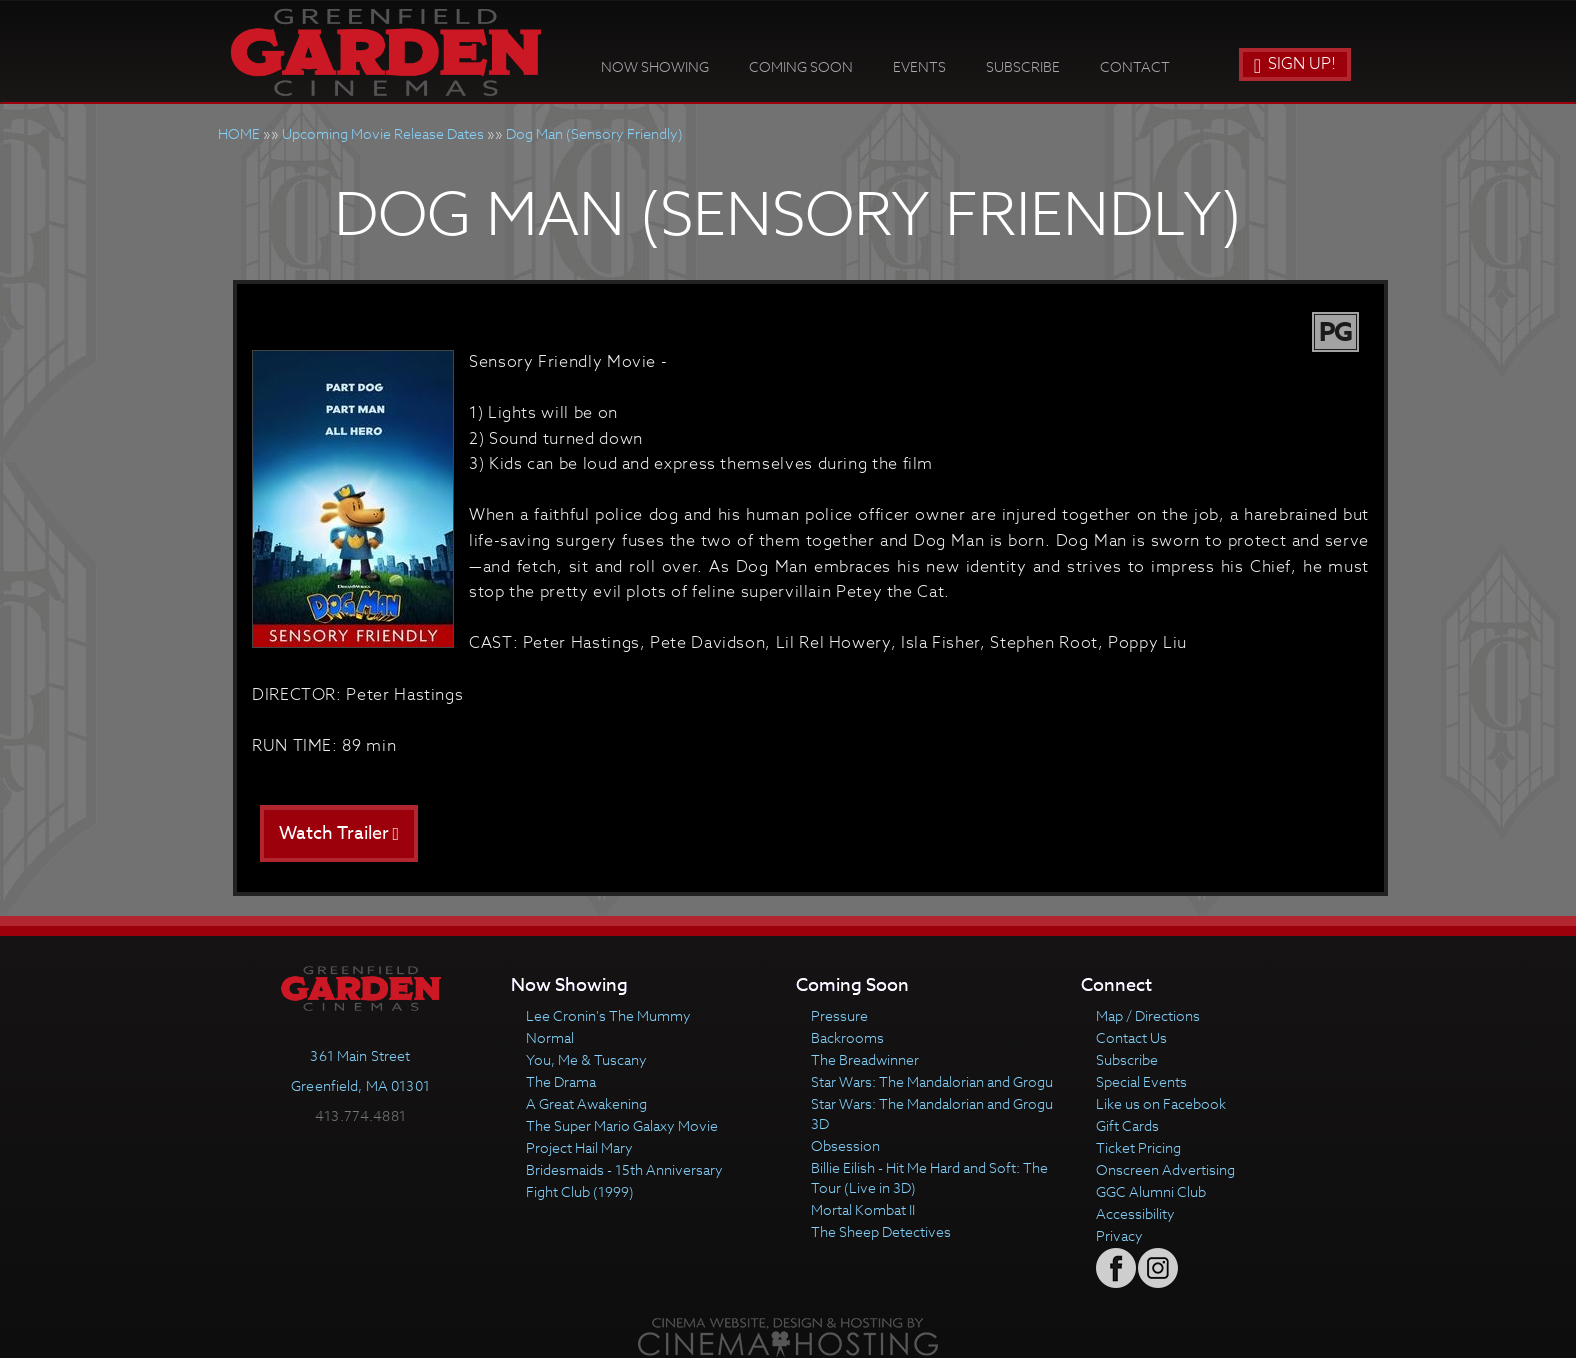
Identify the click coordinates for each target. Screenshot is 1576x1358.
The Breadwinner (865, 1059)
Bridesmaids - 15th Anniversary (624, 1169)
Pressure (839, 1015)
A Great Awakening (586, 1103)
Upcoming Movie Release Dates (383, 133)
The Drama (561, 1081)
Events (919, 66)
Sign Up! (1295, 64)
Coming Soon (801, 66)
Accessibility (1135, 1213)
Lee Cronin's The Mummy (608, 1015)
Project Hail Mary (579, 1147)
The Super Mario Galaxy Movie (622, 1125)
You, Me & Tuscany (586, 1059)
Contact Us (1131, 1037)
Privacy (1119, 1235)
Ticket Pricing (1138, 1147)
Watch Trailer (339, 833)
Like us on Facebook (1161, 1103)
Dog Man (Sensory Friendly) (594, 133)
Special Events (1141, 1081)
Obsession (845, 1145)
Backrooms (847, 1037)
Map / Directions (1148, 1015)
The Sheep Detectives (881, 1231)
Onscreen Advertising (1165, 1169)
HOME (239, 133)
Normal (550, 1037)
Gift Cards (1127, 1125)
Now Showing (655, 66)
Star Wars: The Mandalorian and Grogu (932, 1081)
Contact (1135, 66)
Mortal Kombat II (863, 1209)
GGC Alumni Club (1151, 1191)
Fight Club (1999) (580, 1191)
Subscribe (1023, 66)
